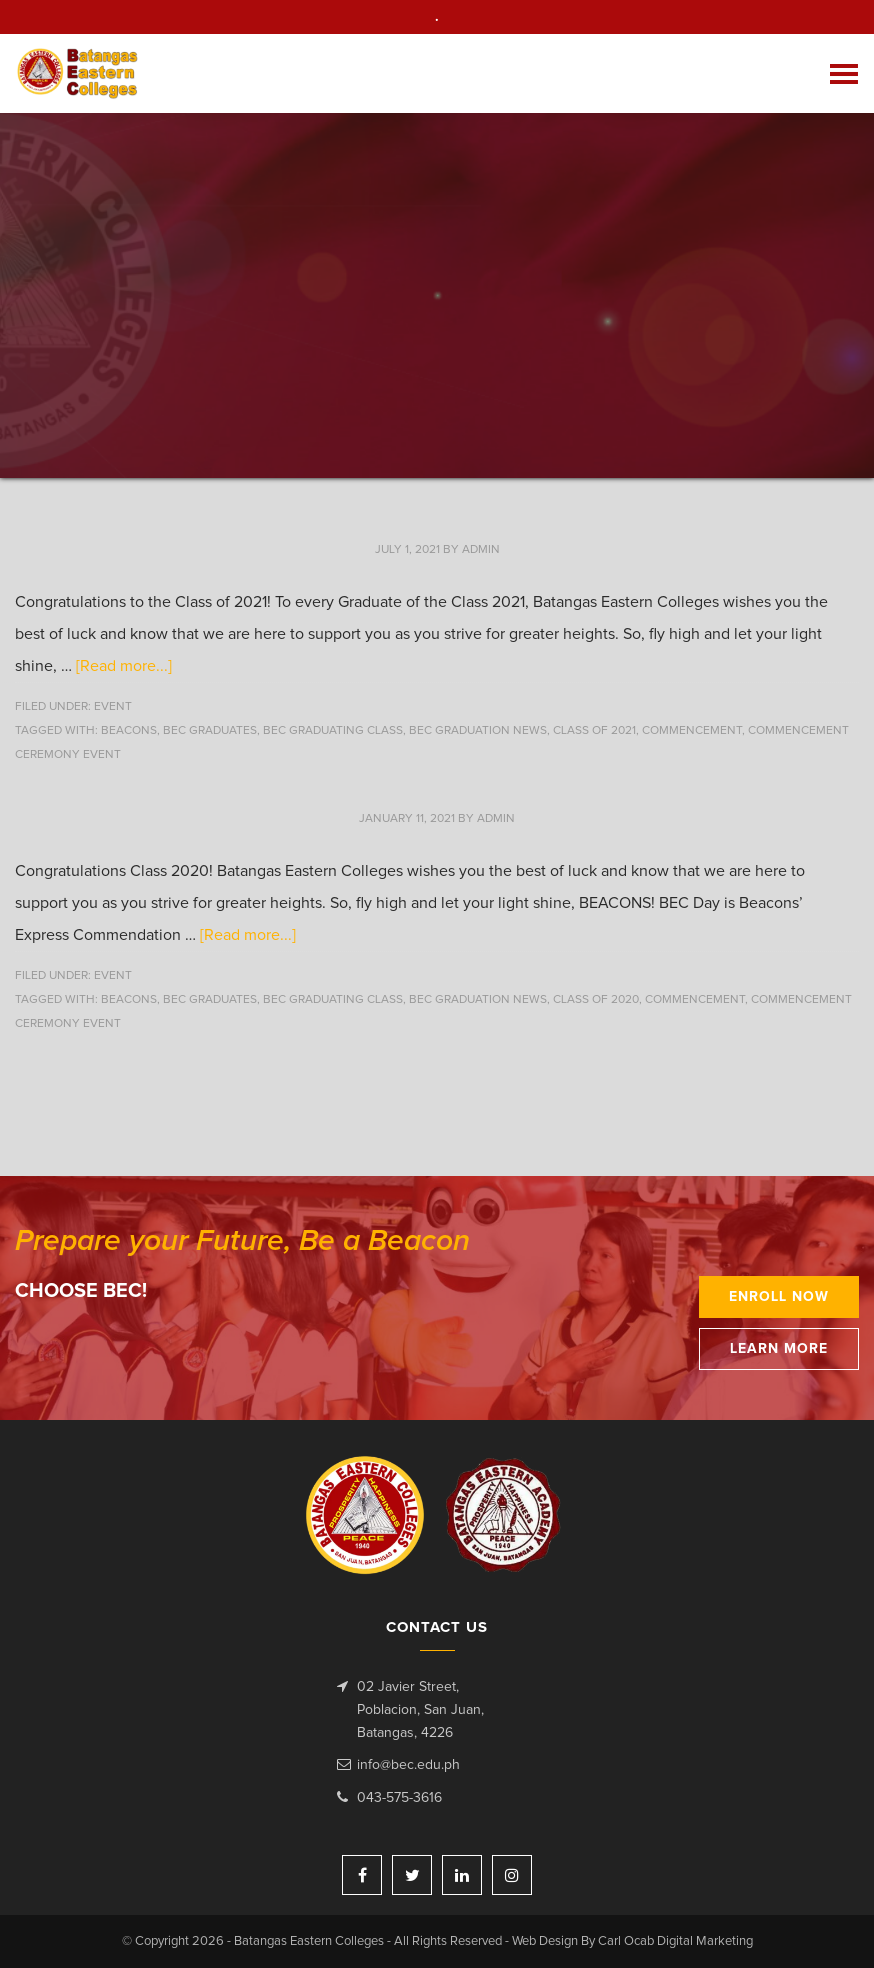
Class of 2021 (594, 731)
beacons (129, 731)
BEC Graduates (210, 731)
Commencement (692, 731)
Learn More (779, 1349)
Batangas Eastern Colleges (78, 73)
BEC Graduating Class (333, 731)
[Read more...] (124, 666)
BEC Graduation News (478, 731)
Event (113, 707)
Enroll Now (779, 1297)
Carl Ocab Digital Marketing (675, 1941)
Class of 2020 (596, 1000)
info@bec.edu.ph (408, 1765)
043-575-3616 (399, 1798)
